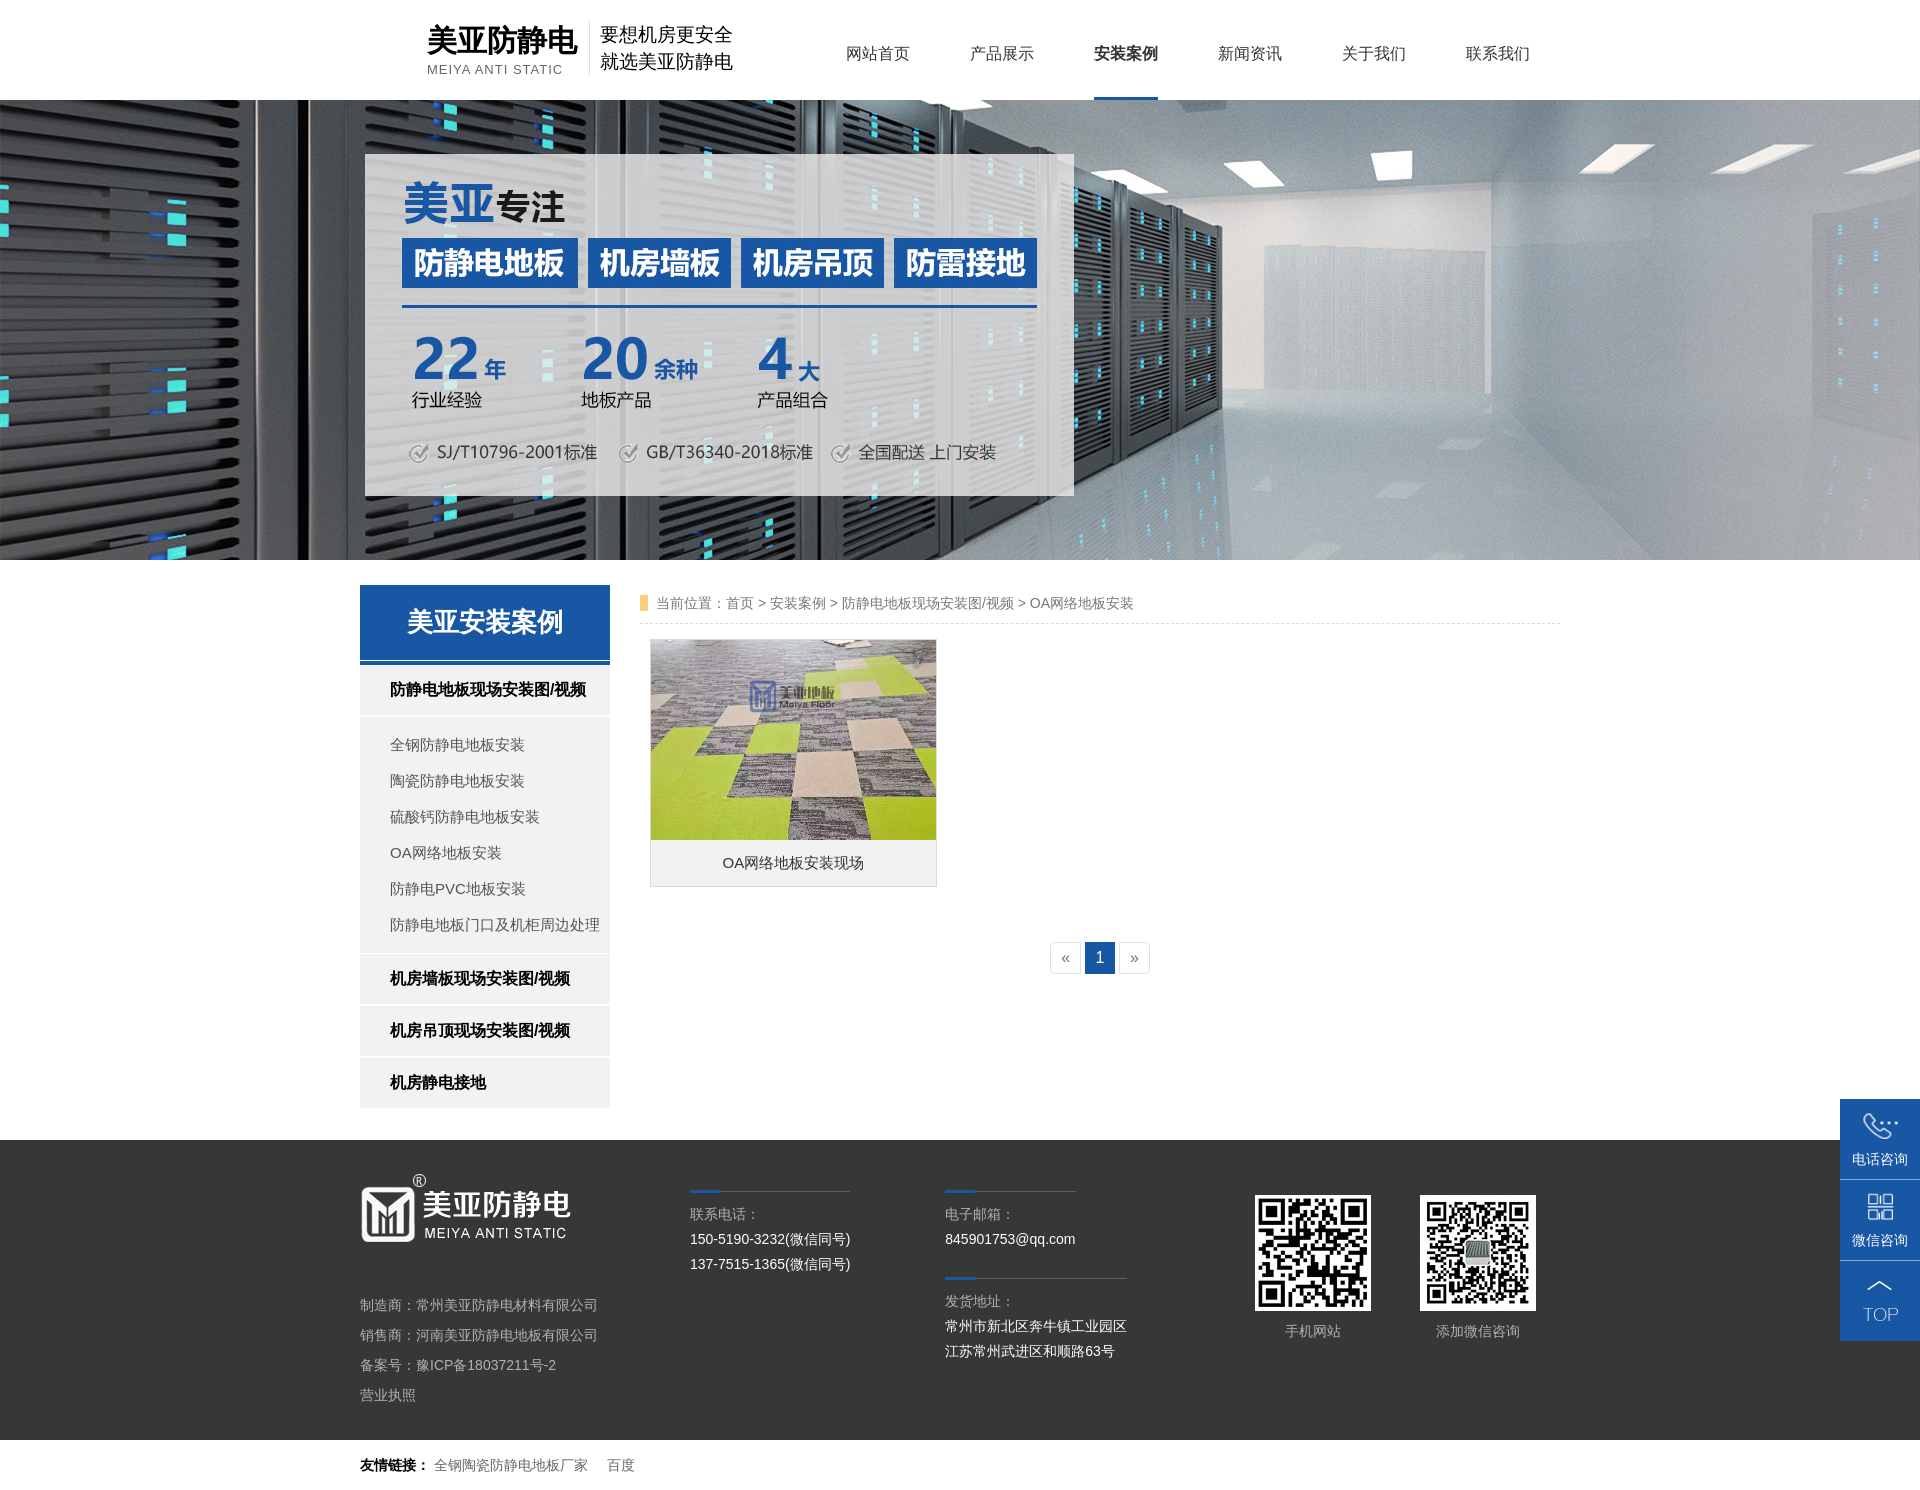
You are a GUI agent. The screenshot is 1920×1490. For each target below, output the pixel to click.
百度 (621, 1465)
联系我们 (1491, 53)
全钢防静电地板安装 (457, 744)
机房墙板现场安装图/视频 (480, 978)
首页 (740, 603)
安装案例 (1119, 53)
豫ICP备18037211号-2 (486, 1365)
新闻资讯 (1243, 53)
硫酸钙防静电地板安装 (465, 816)
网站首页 (871, 53)
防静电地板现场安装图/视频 (488, 689)
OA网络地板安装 (446, 852)
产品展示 (995, 53)
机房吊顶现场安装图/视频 (480, 1030)
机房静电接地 (438, 1082)
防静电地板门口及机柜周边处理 (495, 924)
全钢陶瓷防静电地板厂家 (511, 1465)
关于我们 (1367, 53)
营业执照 (388, 1395)
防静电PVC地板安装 (458, 888)
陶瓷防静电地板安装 (457, 780)
